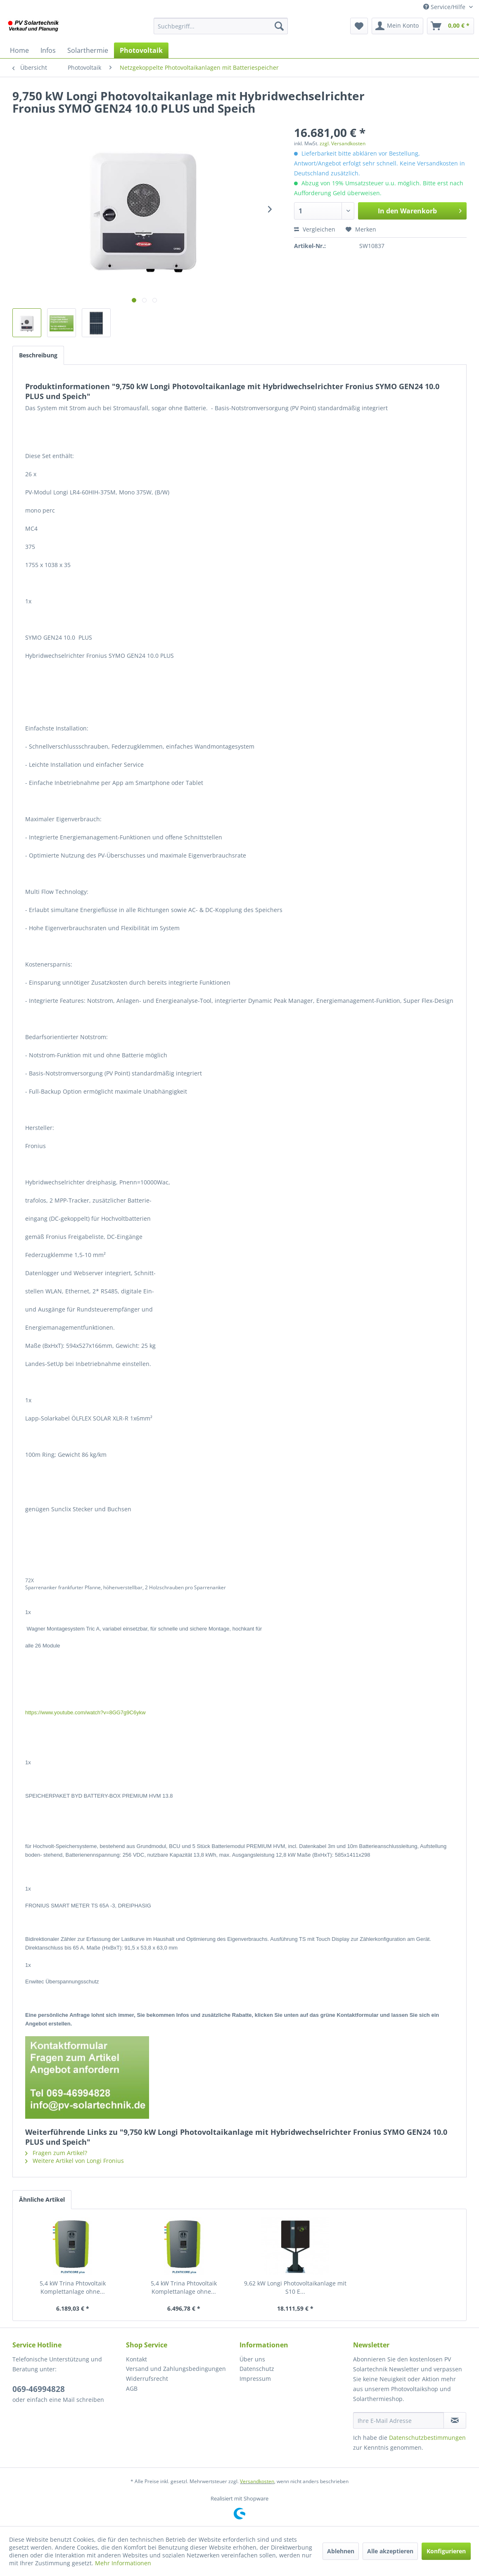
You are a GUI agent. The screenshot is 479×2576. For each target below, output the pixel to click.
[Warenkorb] (450, 26)
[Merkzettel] (359, 26)
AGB (132, 2388)
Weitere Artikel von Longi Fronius (74, 2161)
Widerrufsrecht (147, 2378)
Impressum (255, 2378)
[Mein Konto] (397, 26)
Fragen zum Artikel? (56, 2153)
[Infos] (48, 50)
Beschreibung (38, 355)
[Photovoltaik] (141, 50)
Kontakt (136, 2359)
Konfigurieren (446, 2551)
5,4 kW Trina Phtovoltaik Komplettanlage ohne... (73, 2287)
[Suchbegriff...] (221, 26)
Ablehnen (340, 2551)
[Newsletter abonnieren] (454, 2420)
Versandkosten (257, 2481)
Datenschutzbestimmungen (427, 2437)
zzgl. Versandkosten (342, 143)
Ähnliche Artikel (42, 2199)
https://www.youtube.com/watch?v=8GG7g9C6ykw (85, 1712)
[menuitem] (221, 26)
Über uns (252, 2359)
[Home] (19, 50)
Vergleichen (314, 229)
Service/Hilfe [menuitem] (445, 7)
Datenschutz (257, 2369)
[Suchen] (279, 26)
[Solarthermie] (88, 50)
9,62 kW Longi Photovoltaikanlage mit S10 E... (295, 2287)
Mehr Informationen (123, 2563)
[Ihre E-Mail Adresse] (398, 2420)
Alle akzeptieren (390, 2551)
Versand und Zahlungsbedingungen (176, 2369)
